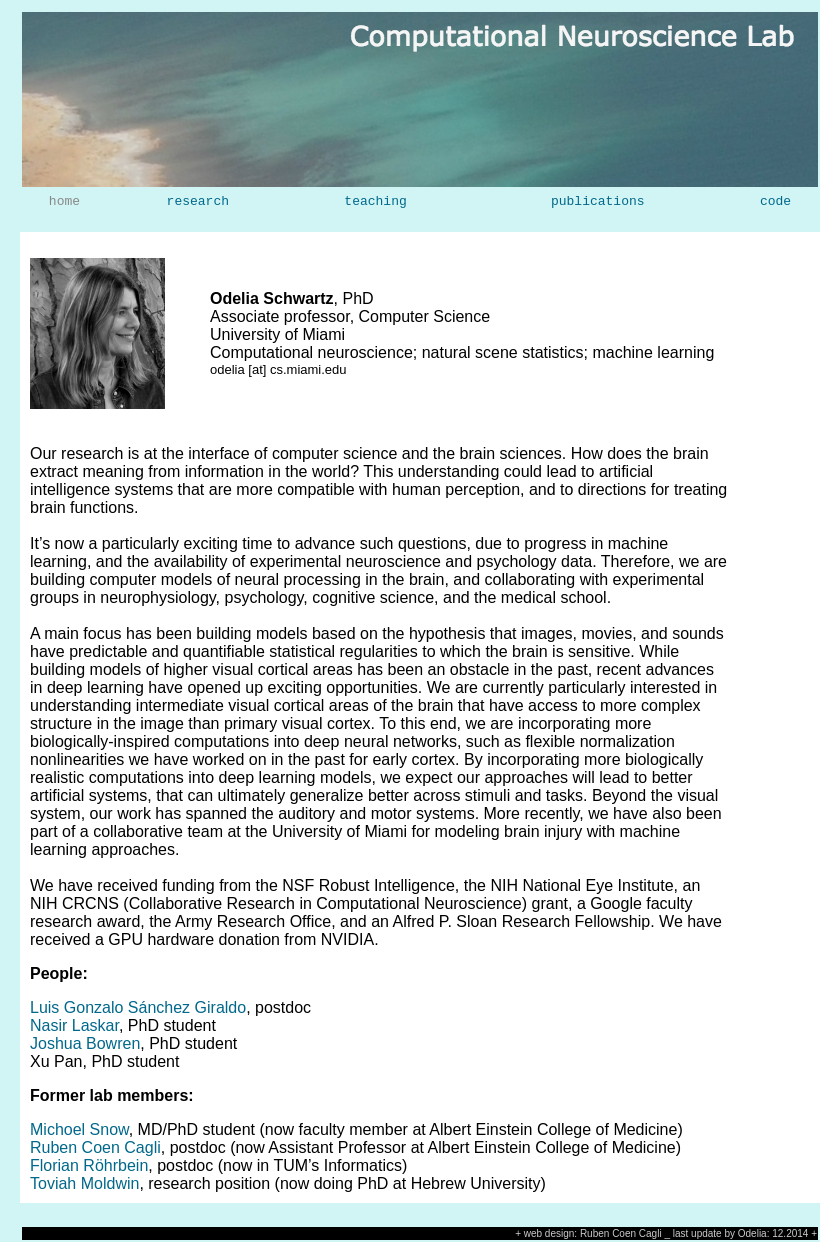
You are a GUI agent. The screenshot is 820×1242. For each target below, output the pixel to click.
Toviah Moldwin (84, 1183)
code (775, 202)
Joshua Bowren (85, 1043)
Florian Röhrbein (89, 1165)
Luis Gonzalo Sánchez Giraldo (138, 1007)
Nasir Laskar (74, 1025)
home (64, 202)
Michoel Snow (79, 1129)
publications (598, 202)
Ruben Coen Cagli (95, 1147)
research (198, 202)
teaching (375, 202)
